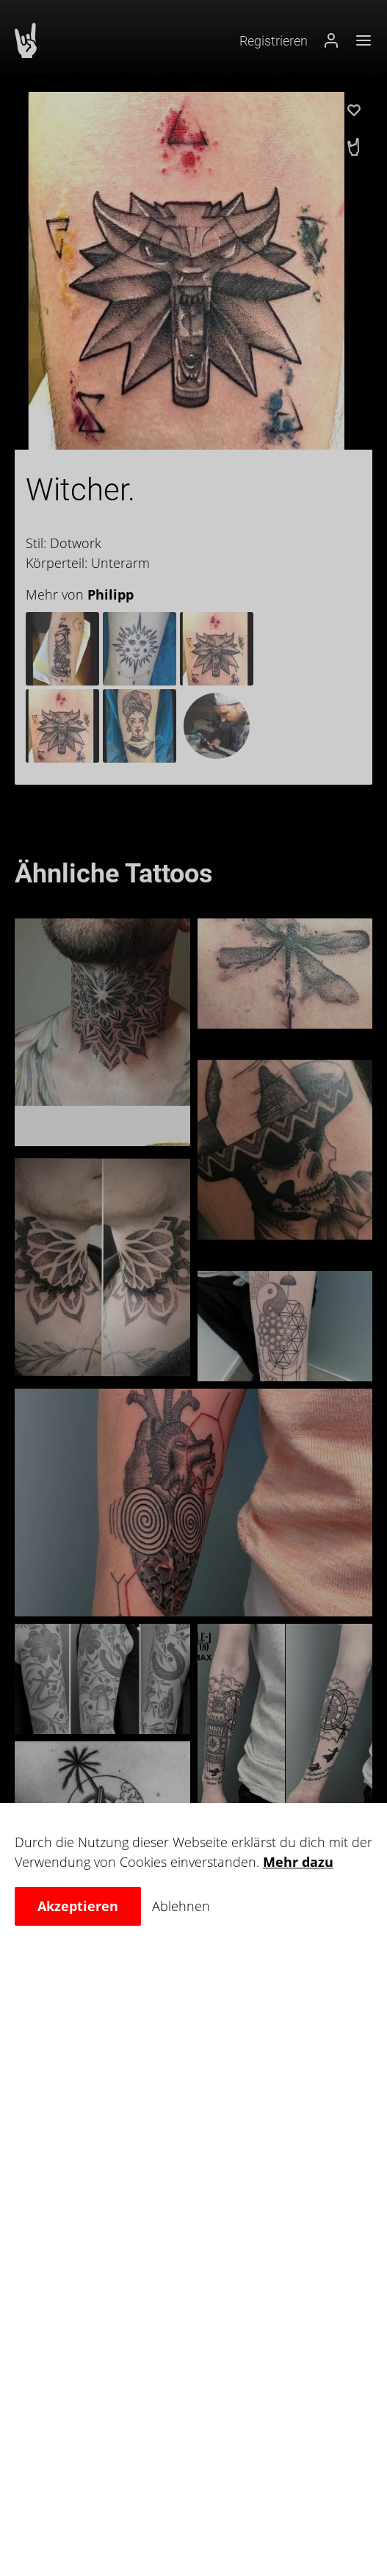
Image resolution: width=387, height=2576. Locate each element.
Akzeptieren (77, 1906)
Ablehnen (181, 1906)
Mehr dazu (298, 1862)
